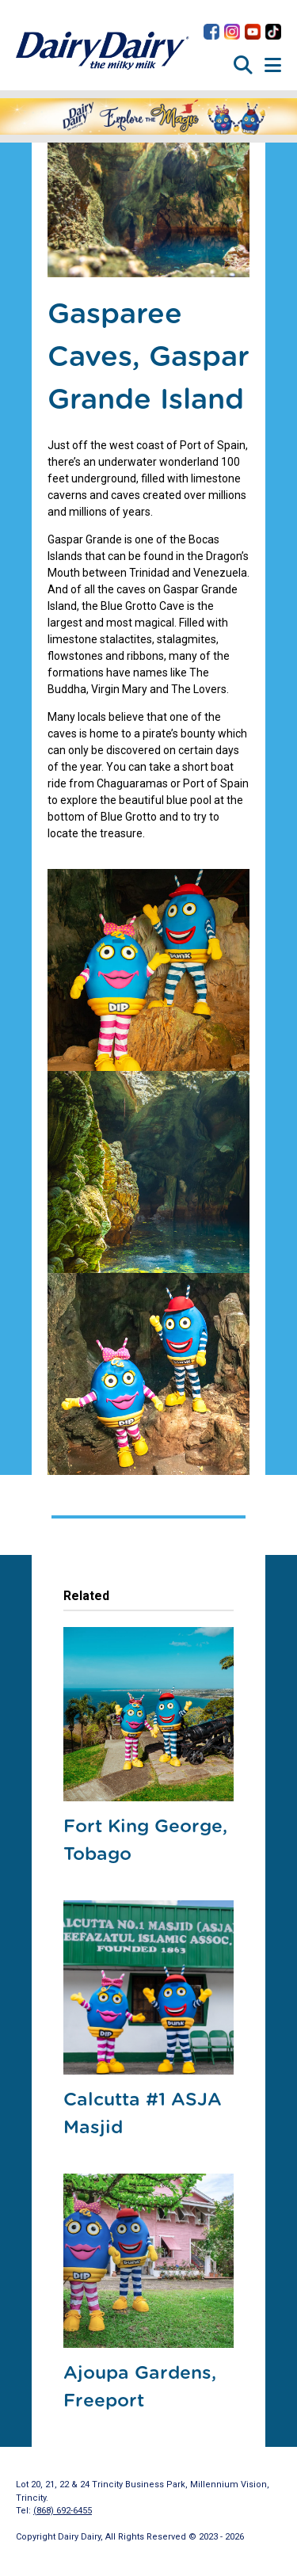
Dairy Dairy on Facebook (211, 32)
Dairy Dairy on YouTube (253, 32)
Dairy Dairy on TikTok (273, 32)
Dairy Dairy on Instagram (232, 32)
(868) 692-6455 (62, 2511)
